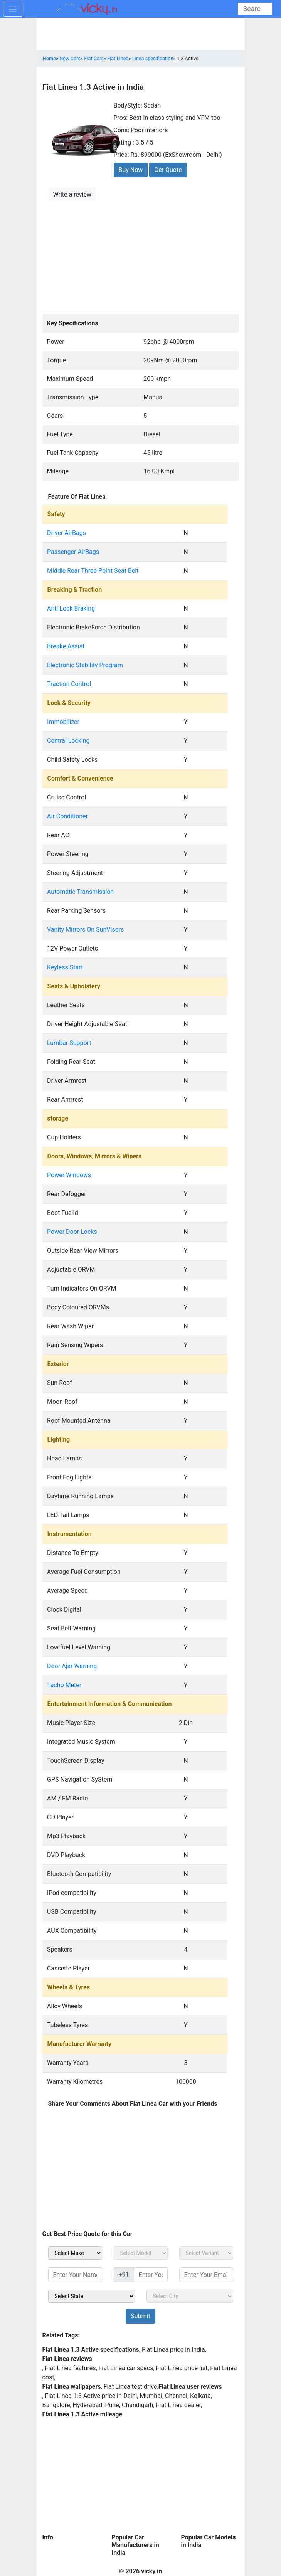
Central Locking (68, 740)
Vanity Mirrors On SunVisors (85, 929)
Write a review (72, 194)
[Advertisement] (141, 257)
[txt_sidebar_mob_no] (151, 2274)
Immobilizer (63, 721)
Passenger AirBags (73, 551)
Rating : (124, 142)
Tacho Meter (64, 1685)
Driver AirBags (66, 533)
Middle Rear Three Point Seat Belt (92, 570)
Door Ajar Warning (72, 1666)
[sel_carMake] (75, 2253)
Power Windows (69, 1175)
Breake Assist (65, 646)
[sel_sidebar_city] (189, 2296)
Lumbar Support (69, 1043)
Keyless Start (65, 967)
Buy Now (131, 169)
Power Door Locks (72, 1231)
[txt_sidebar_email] (206, 2274)
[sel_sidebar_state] (91, 2296)
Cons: (122, 130)
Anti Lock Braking (71, 608)
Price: (121, 154)
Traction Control (69, 684)
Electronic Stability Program (85, 665)
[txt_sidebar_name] (75, 2274)
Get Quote (168, 169)
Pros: (121, 117)
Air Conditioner (67, 816)
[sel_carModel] (141, 2253)
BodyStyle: (128, 105)
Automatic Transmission (80, 891)
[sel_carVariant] (206, 2253)
